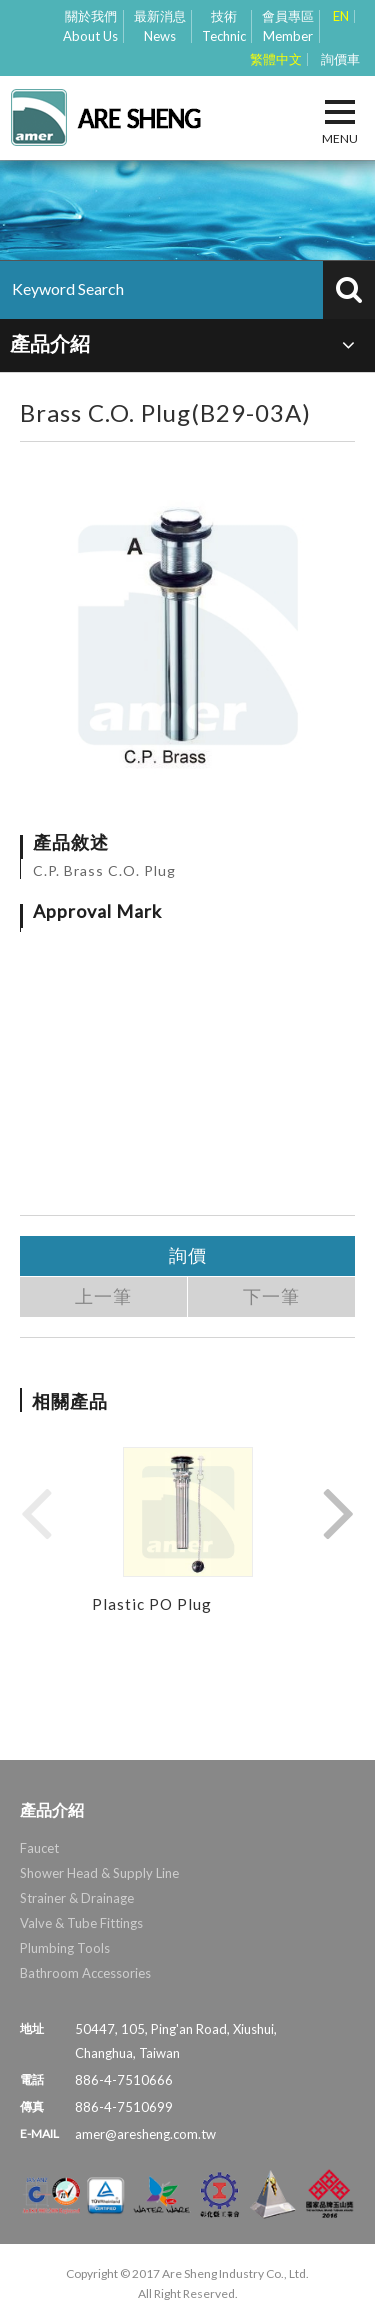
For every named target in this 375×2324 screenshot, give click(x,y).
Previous (36, 1512)
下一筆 (271, 1296)
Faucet (39, 1848)
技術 (224, 26)
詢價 (188, 1255)
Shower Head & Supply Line (99, 1873)
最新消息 (160, 26)
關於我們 (90, 26)
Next (339, 1512)
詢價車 (340, 59)
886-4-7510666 (124, 2080)
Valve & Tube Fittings (81, 1923)
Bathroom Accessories (85, 1973)
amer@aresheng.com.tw (145, 2134)
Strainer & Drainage (77, 1898)
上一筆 (103, 1296)
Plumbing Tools (65, 1948)
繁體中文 (276, 59)
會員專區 (288, 26)
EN (341, 16)
